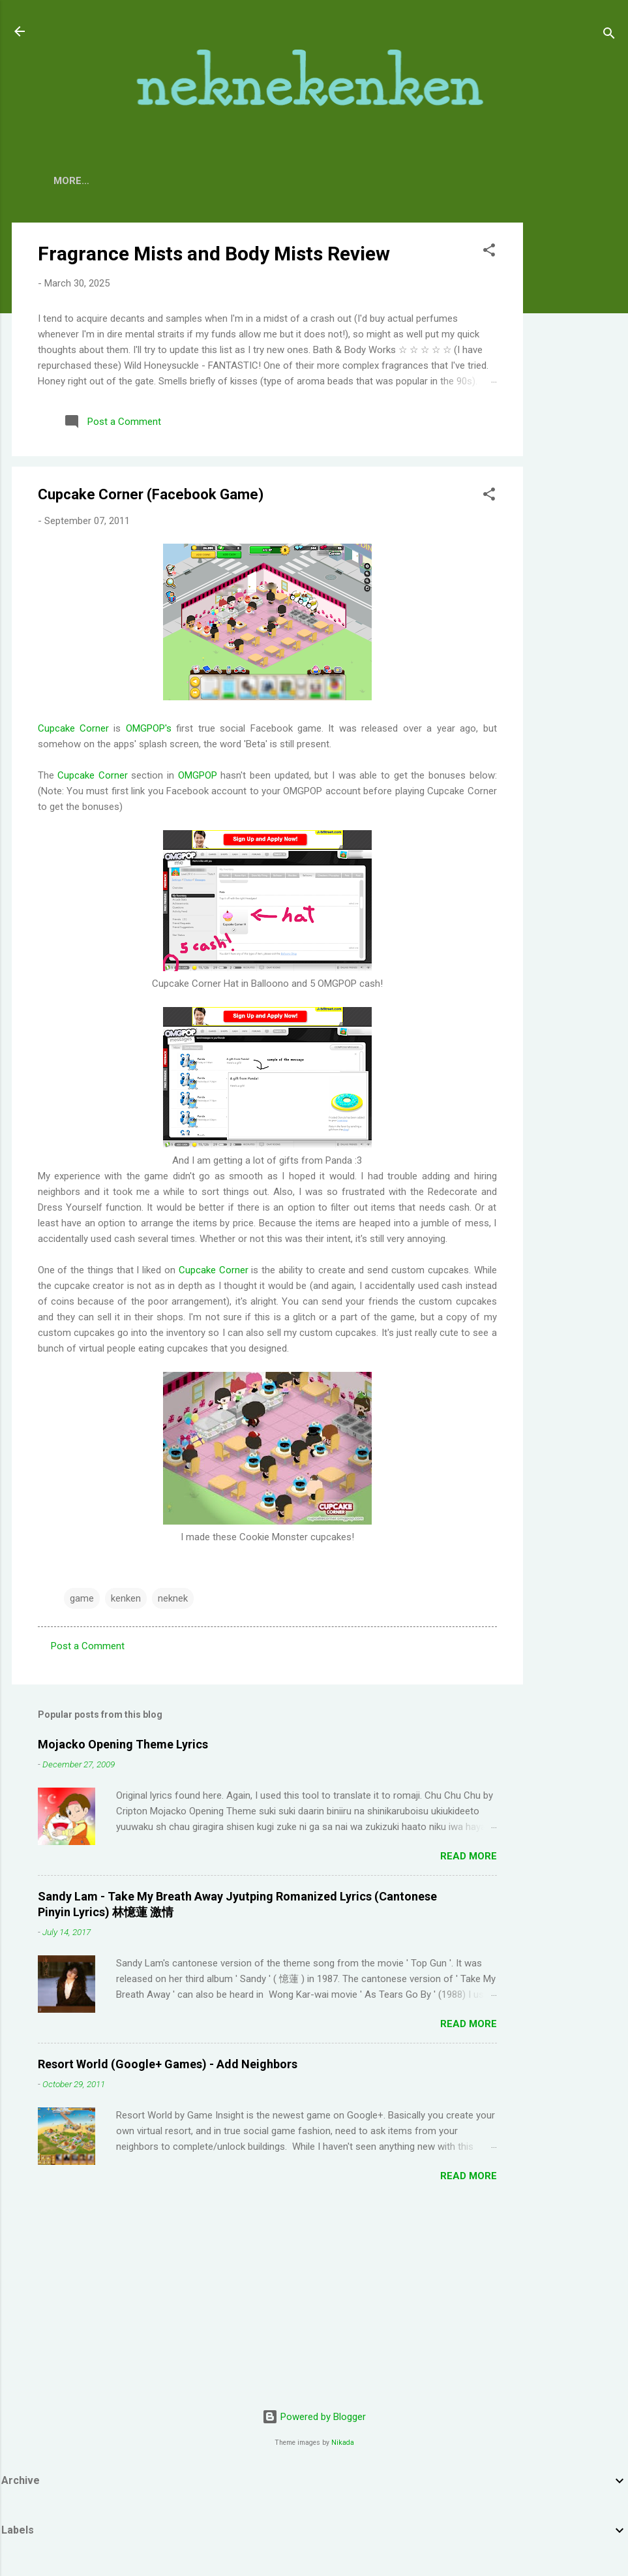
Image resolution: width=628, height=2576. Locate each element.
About (123, 181)
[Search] (609, 35)
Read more (468, 1856)
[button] (489, 252)
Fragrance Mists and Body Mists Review (214, 253)
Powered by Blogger (314, 2417)
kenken (126, 1598)
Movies (289, 181)
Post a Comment (88, 1646)
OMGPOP (197, 775)
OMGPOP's (149, 728)
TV (241, 181)
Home (67, 181)
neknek (173, 1598)
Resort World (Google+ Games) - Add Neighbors (167, 2064)
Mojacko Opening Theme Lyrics (123, 1744)
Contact (187, 181)
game (82, 1598)
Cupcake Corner (73, 728)
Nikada (342, 2442)
